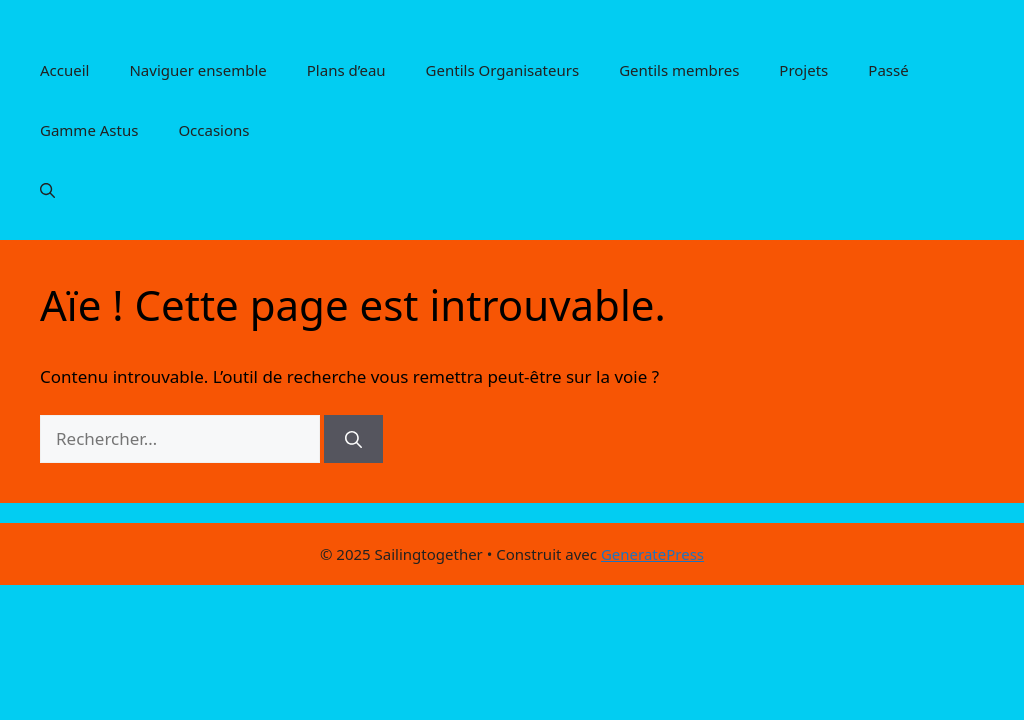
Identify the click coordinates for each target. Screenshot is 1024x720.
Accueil (64, 70)
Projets (803, 70)
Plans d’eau (346, 70)
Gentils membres (679, 70)
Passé (888, 70)
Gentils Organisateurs (503, 70)
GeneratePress (652, 554)
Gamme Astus (89, 130)
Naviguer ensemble (197, 70)
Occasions (213, 130)
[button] (47, 190)
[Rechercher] (353, 439)
